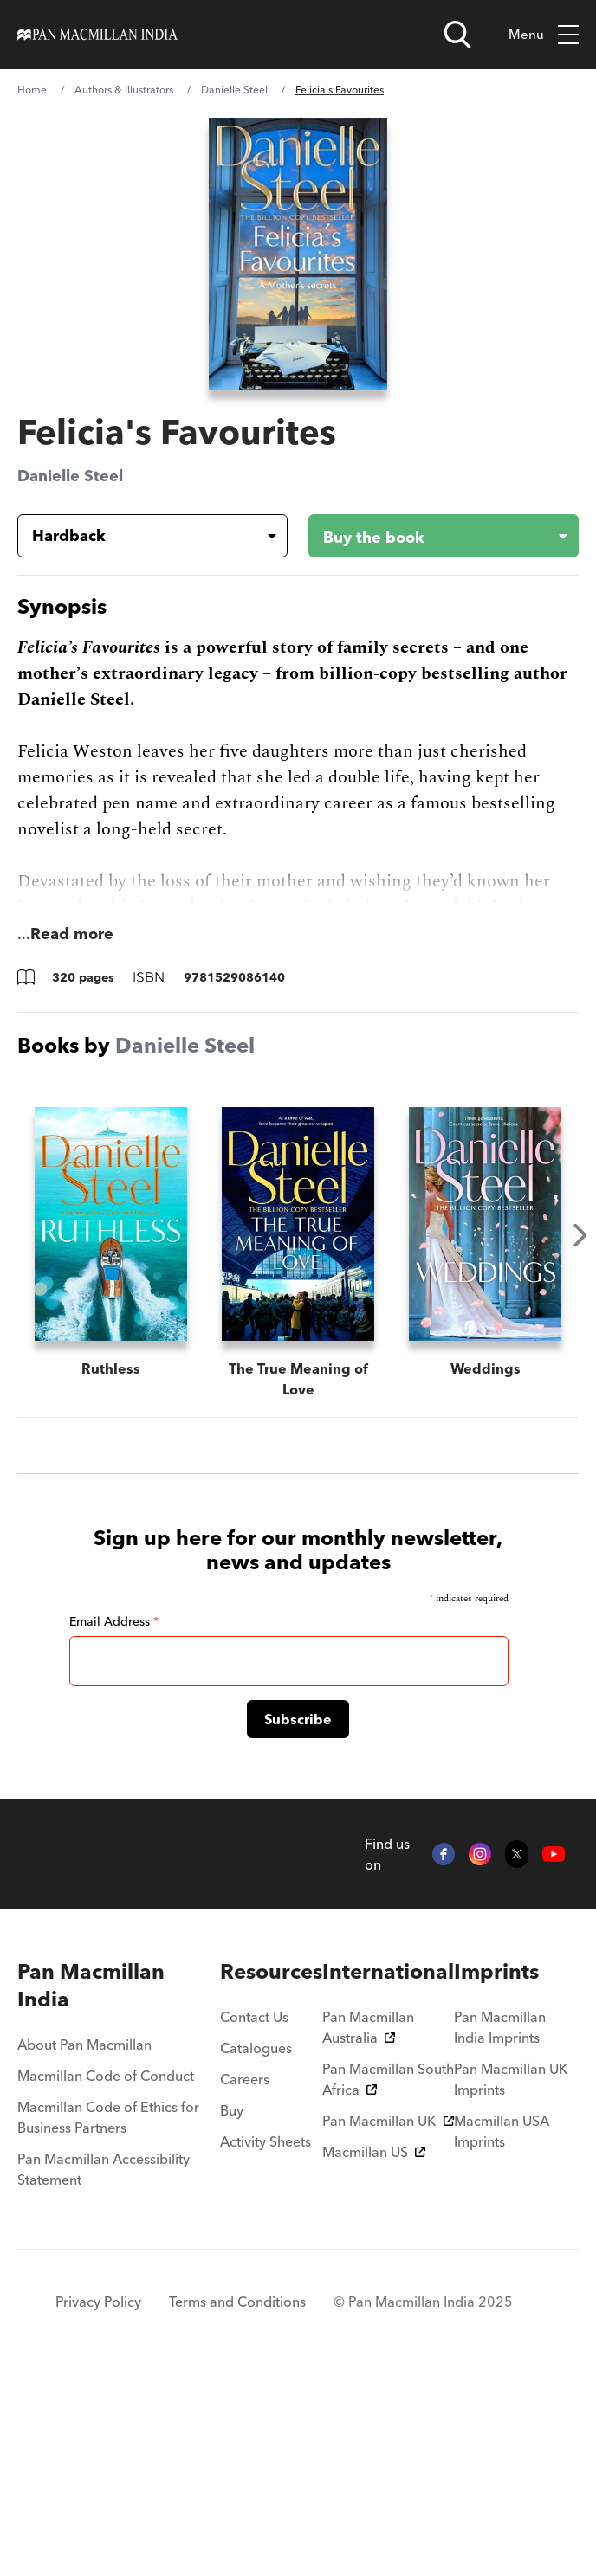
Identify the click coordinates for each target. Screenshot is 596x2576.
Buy (231, 2308)
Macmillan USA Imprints (501, 2329)
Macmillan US (373, 2350)
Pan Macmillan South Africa (388, 2277)
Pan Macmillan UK (388, 2319)
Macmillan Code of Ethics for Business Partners (108, 2315)
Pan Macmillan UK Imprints (511, 2277)
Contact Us (254, 2215)
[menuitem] (118, 2184)
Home (32, 89)
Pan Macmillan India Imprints (500, 2225)
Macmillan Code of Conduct (105, 2274)
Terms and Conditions (237, 2499)
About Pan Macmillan (84, 2242)
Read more (71, 933)
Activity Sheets (265, 2339)
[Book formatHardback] (138, 536)
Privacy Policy (98, 2499)
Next (580, 1235)
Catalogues (256, 2246)
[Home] (97, 35)
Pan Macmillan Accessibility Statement (103, 2367)
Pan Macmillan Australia (368, 2225)
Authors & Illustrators (123, 89)
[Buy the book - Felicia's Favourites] (429, 536)
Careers (244, 2277)
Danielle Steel (234, 89)
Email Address (114, 1819)
